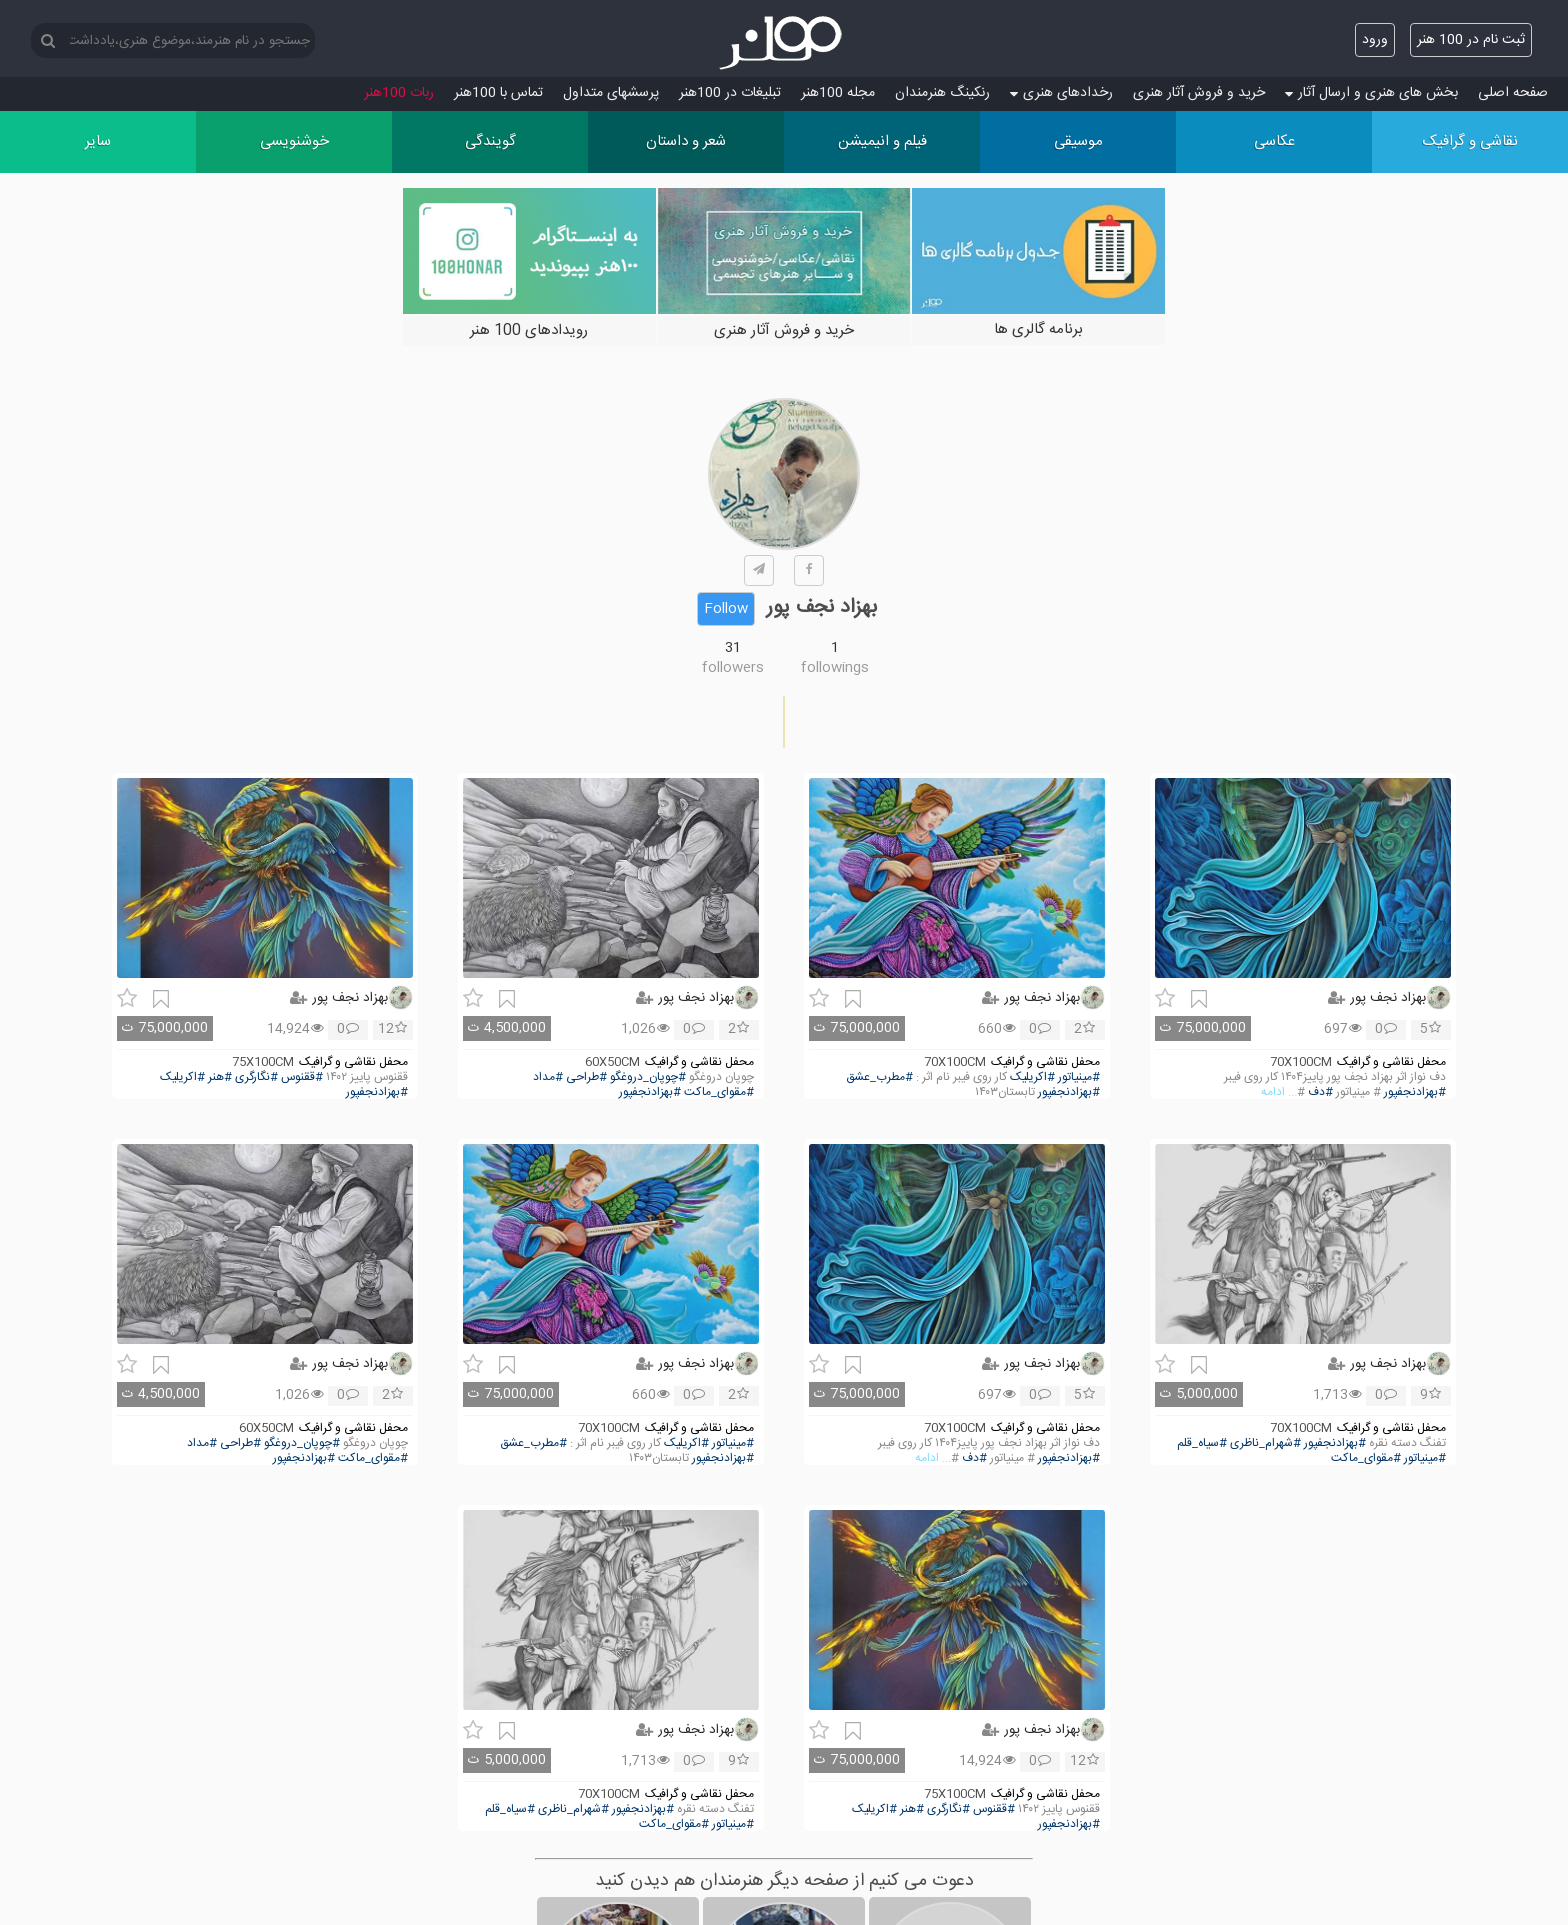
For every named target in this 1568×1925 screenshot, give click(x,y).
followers (733, 668)
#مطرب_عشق (879, 1077)
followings (835, 668)
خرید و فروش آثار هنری (1199, 93)
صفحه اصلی (1513, 93)
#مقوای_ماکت (719, 1092)
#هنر (220, 1077)
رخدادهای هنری (1061, 93)
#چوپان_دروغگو (648, 1077)
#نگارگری (256, 1077)
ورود (1375, 40)
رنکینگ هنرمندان (942, 93)
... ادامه (1279, 1092)
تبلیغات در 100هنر (730, 93)
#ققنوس (302, 1077)
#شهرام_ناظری (1265, 1443)
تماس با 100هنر (498, 93)
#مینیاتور (1079, 1077)
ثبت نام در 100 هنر (1471, 40)
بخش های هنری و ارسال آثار (1371, 93)
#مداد (548, 1077)
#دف (1320, 1092)
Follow (726, 609)
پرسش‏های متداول (611, 93)
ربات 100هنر (399, 93)
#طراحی (586, 1077)
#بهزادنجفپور (1415, 1092)
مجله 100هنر (838, 93)
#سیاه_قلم (1202, 1443)
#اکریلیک (1032, 1077)
